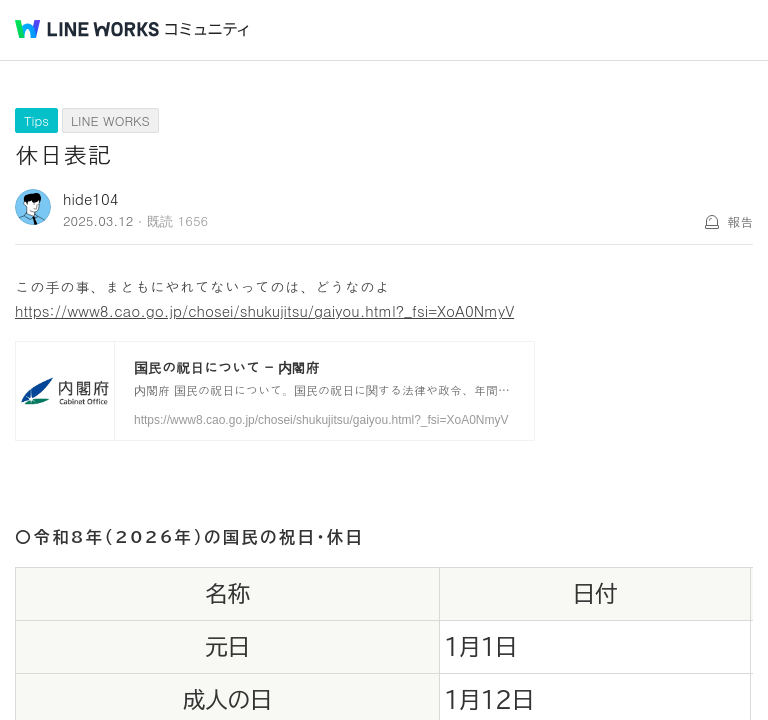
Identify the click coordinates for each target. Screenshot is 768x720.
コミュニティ (207, 29)
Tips (36, 120)
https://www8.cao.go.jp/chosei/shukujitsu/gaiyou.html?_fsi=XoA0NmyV (264, 310)
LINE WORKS (110, 120)
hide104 (91, 198)
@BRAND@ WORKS (87, 29)
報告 (740, 221)
